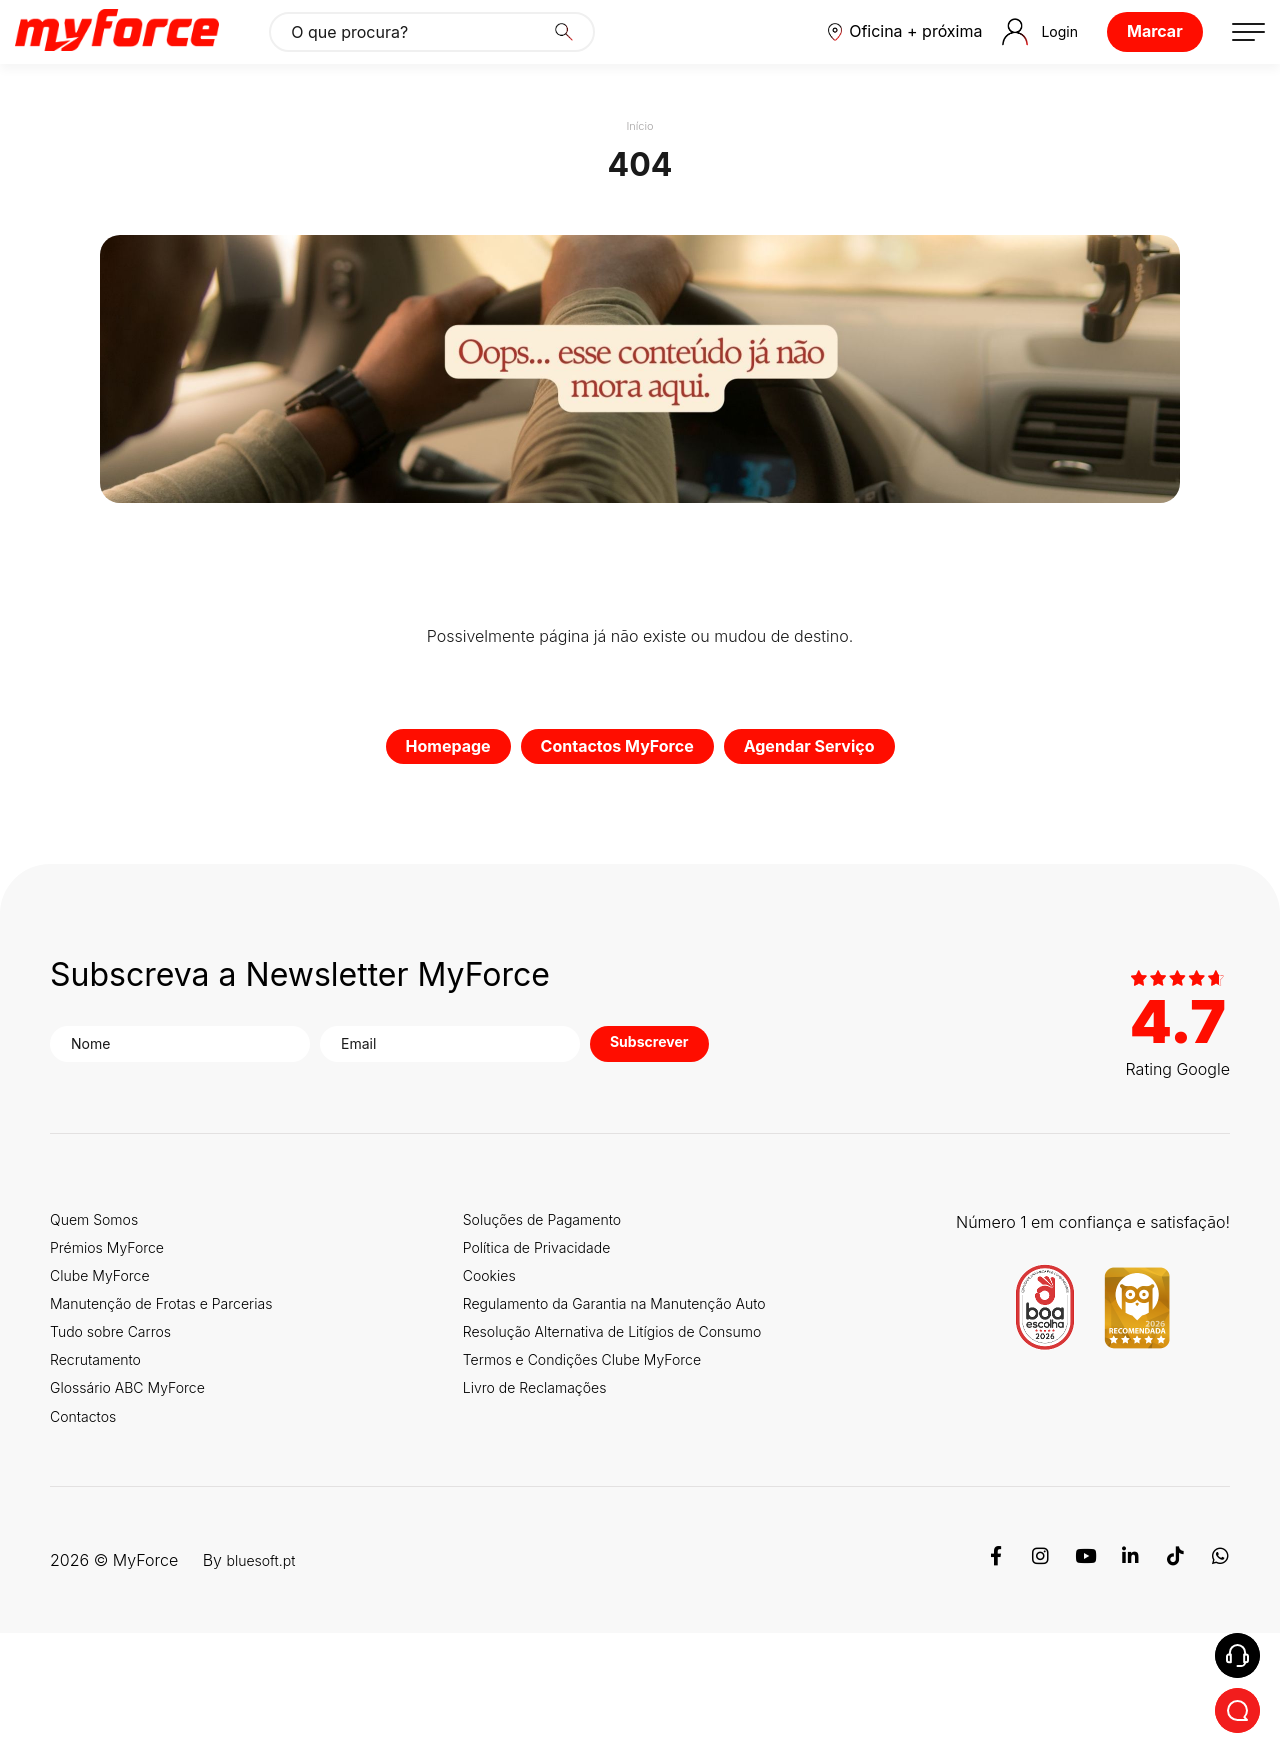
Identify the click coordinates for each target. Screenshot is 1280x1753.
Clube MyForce (107, 1344)
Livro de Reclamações (557, 1533)
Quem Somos (100, 1276)
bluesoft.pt (265, 1680)
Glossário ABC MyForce (138, 1480)
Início (640, 175)
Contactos (88, 1514)
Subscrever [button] (625, 1100)
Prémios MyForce (115, 1310)
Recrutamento (102, 1446)
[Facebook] (990, 1680)
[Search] (589, 57)
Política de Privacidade (559, 1310)
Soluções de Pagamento (565, 1276)
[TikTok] (1174, 1680)
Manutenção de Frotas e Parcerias (177, 1378)
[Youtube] (1082, 1680)
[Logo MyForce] (142, 57)
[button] (868, 57)
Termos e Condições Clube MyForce (611, 1498)
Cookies (505, 1344)
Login (1013, 57)
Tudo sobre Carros (119, 1412)
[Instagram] (1036, 1680)
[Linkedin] (1128, 1680)
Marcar (1130, 56)
